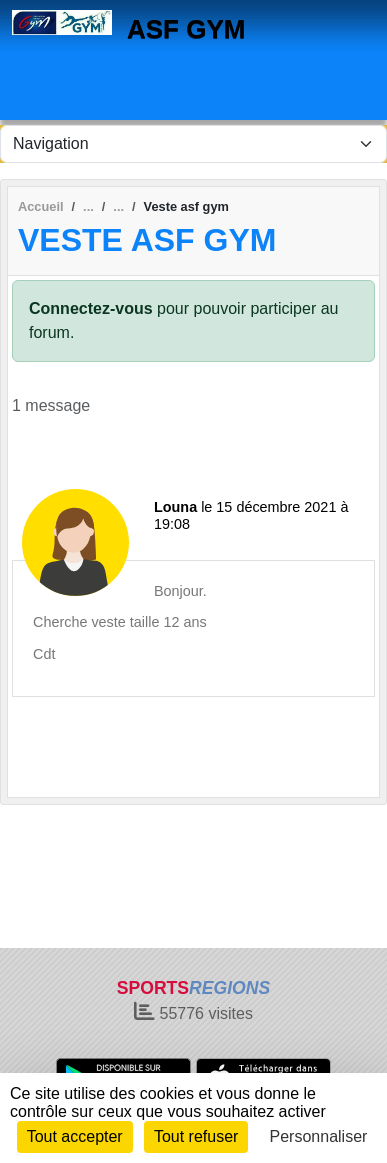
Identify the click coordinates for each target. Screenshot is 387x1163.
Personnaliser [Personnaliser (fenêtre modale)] (319, 1136)
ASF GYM (186, 29)
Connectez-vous (91, 308)
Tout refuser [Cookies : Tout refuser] (196, 1136)
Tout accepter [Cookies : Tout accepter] (75, 1136)
